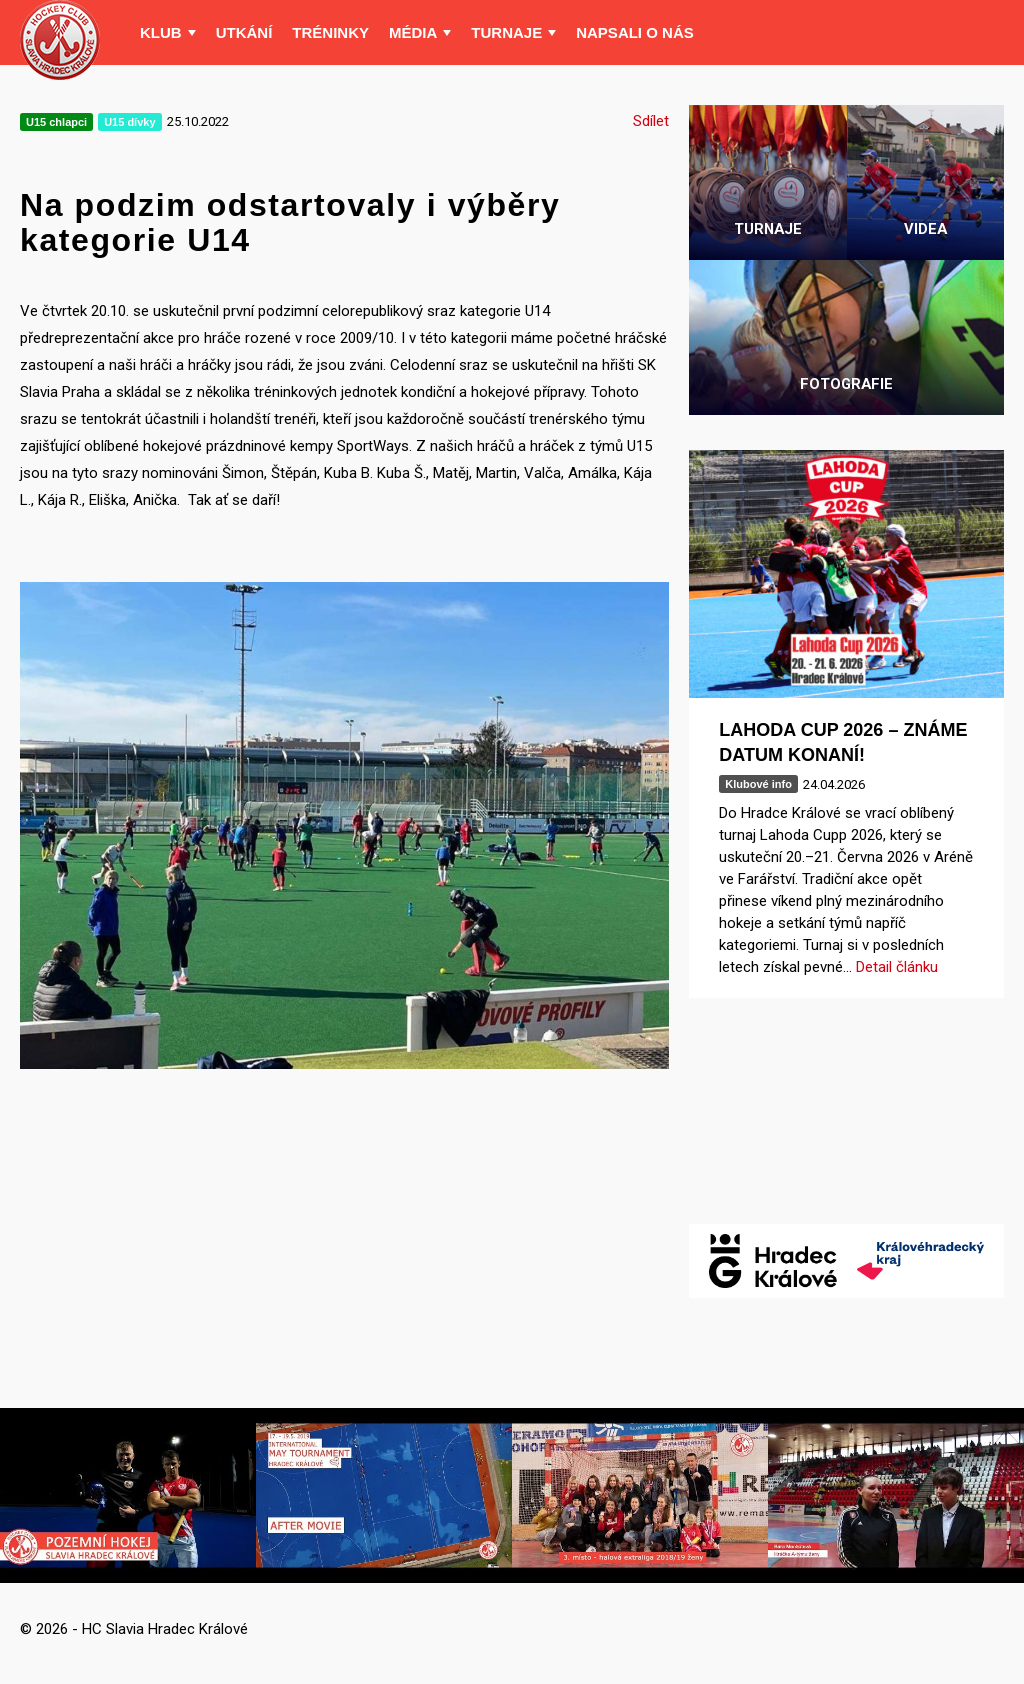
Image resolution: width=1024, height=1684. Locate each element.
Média (413, 32)
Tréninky (330, 32)
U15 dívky (129, 122)
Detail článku (897, 967)
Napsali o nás (635, 32)
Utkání (244, 32)
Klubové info (758, 784)
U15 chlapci (56, 122)
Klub (161, 32)
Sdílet (651, 121)
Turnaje (506, 32)
